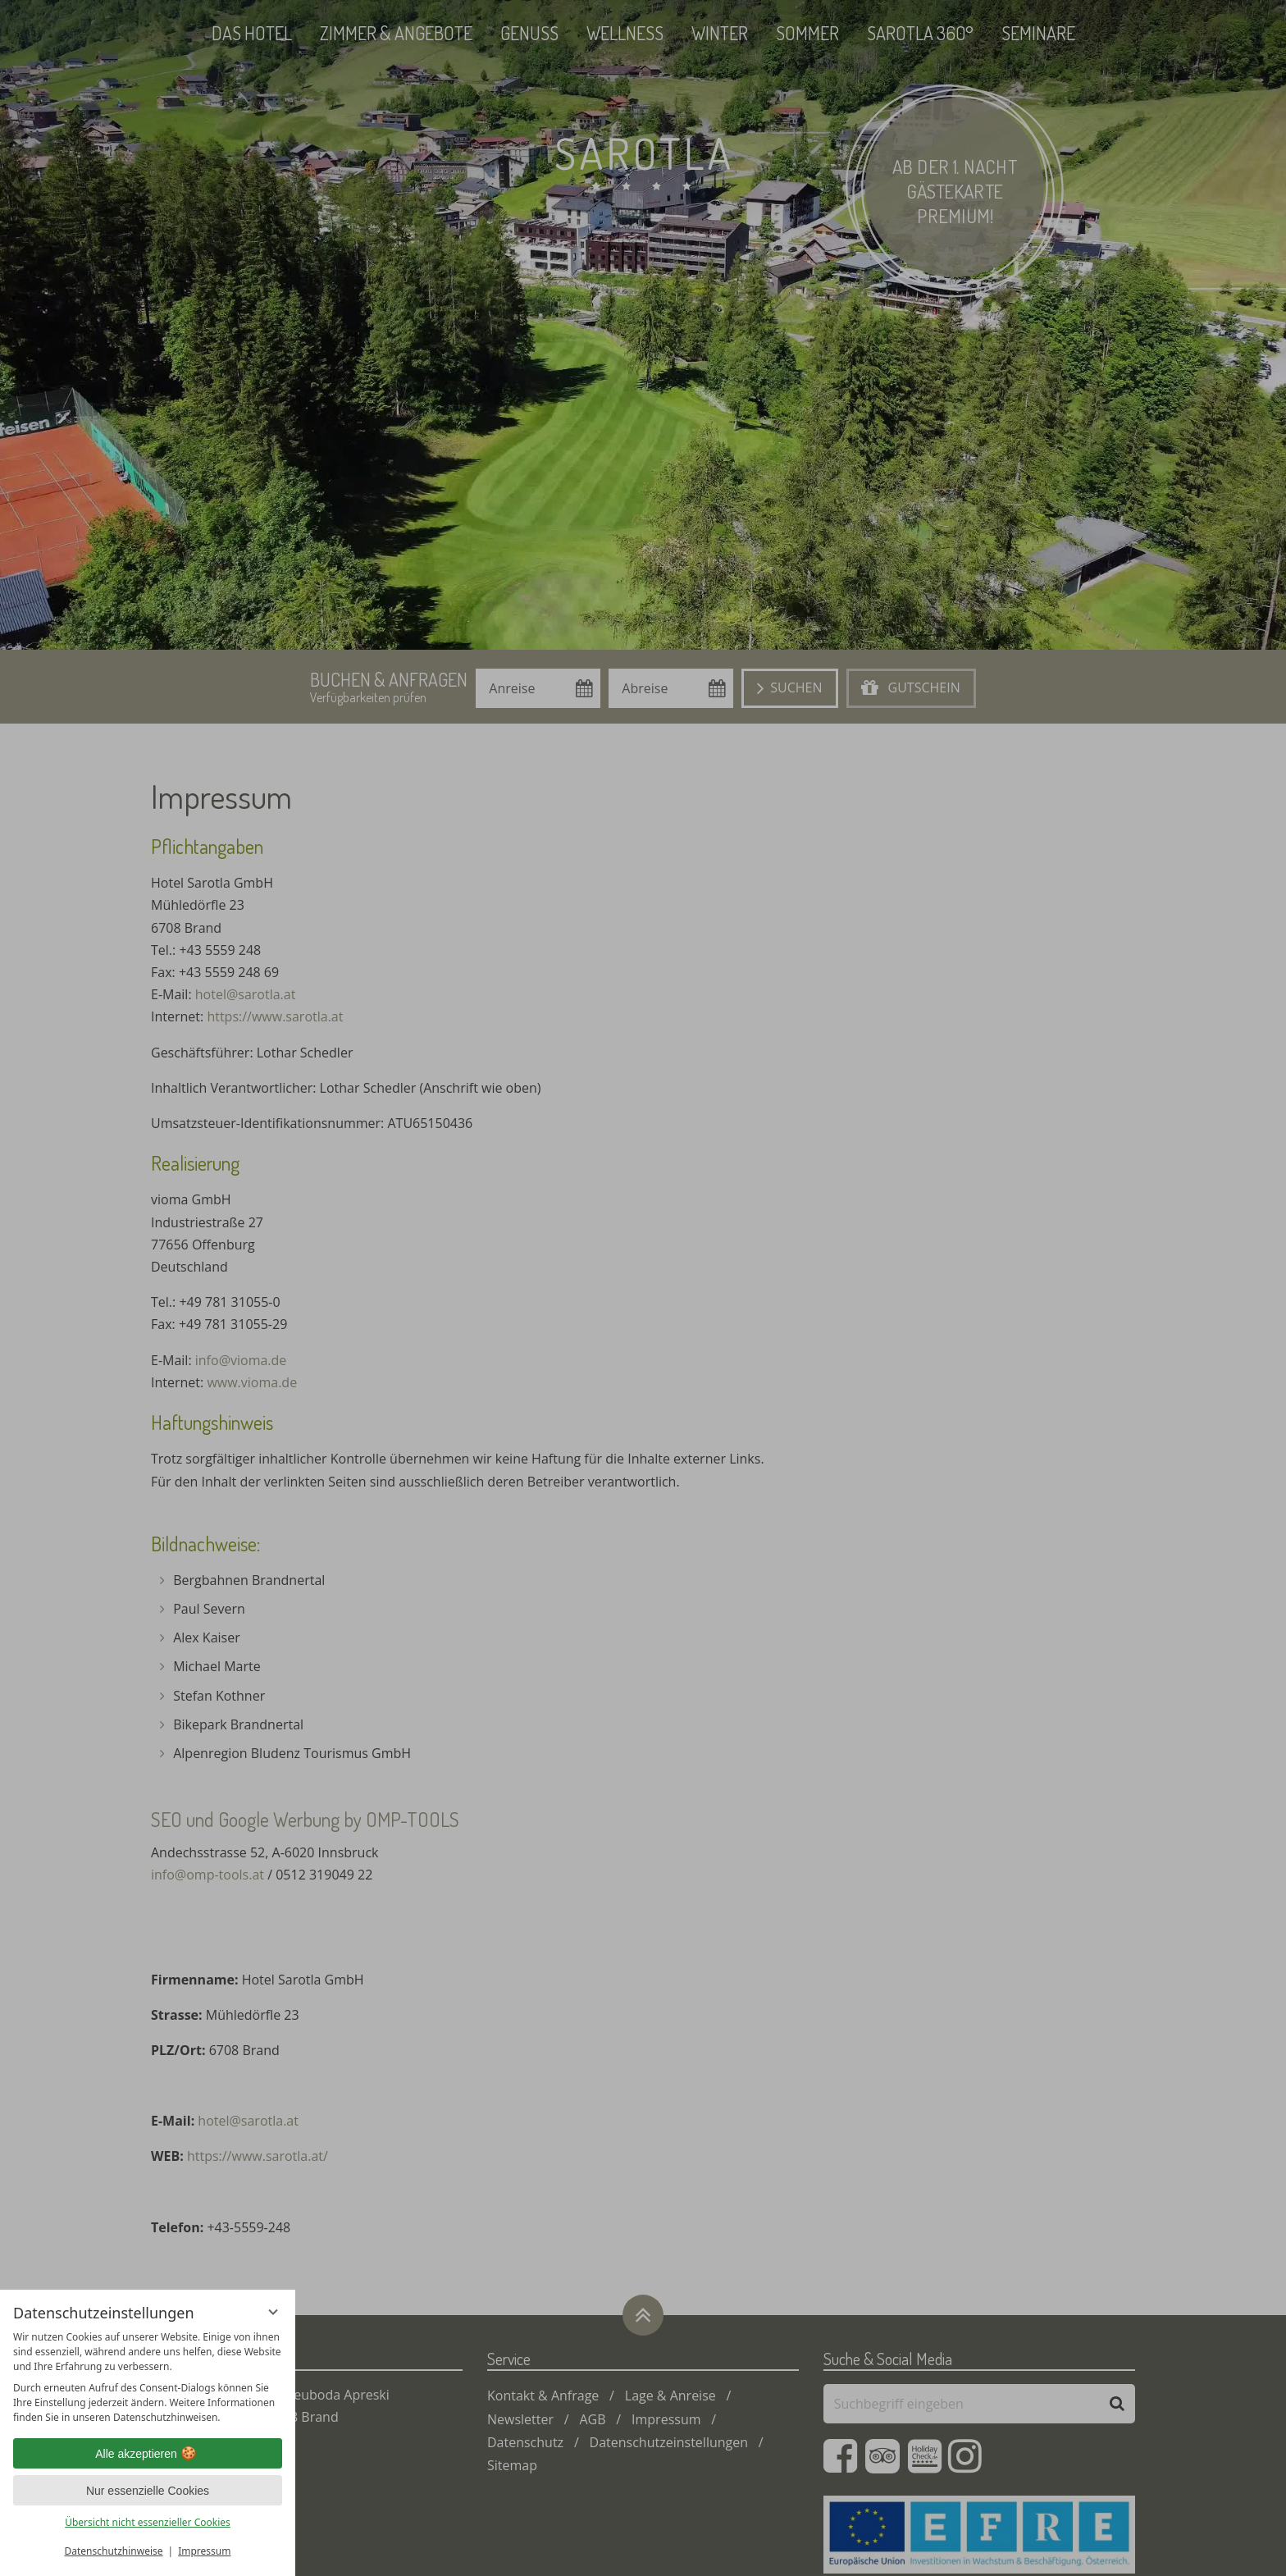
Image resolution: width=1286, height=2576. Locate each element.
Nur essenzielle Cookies (147, 2490)
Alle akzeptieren (147, 2453)
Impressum (204, 2551)
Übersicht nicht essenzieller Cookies (147, 2522)
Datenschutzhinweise (114, 2551)
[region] (147, 2377)
